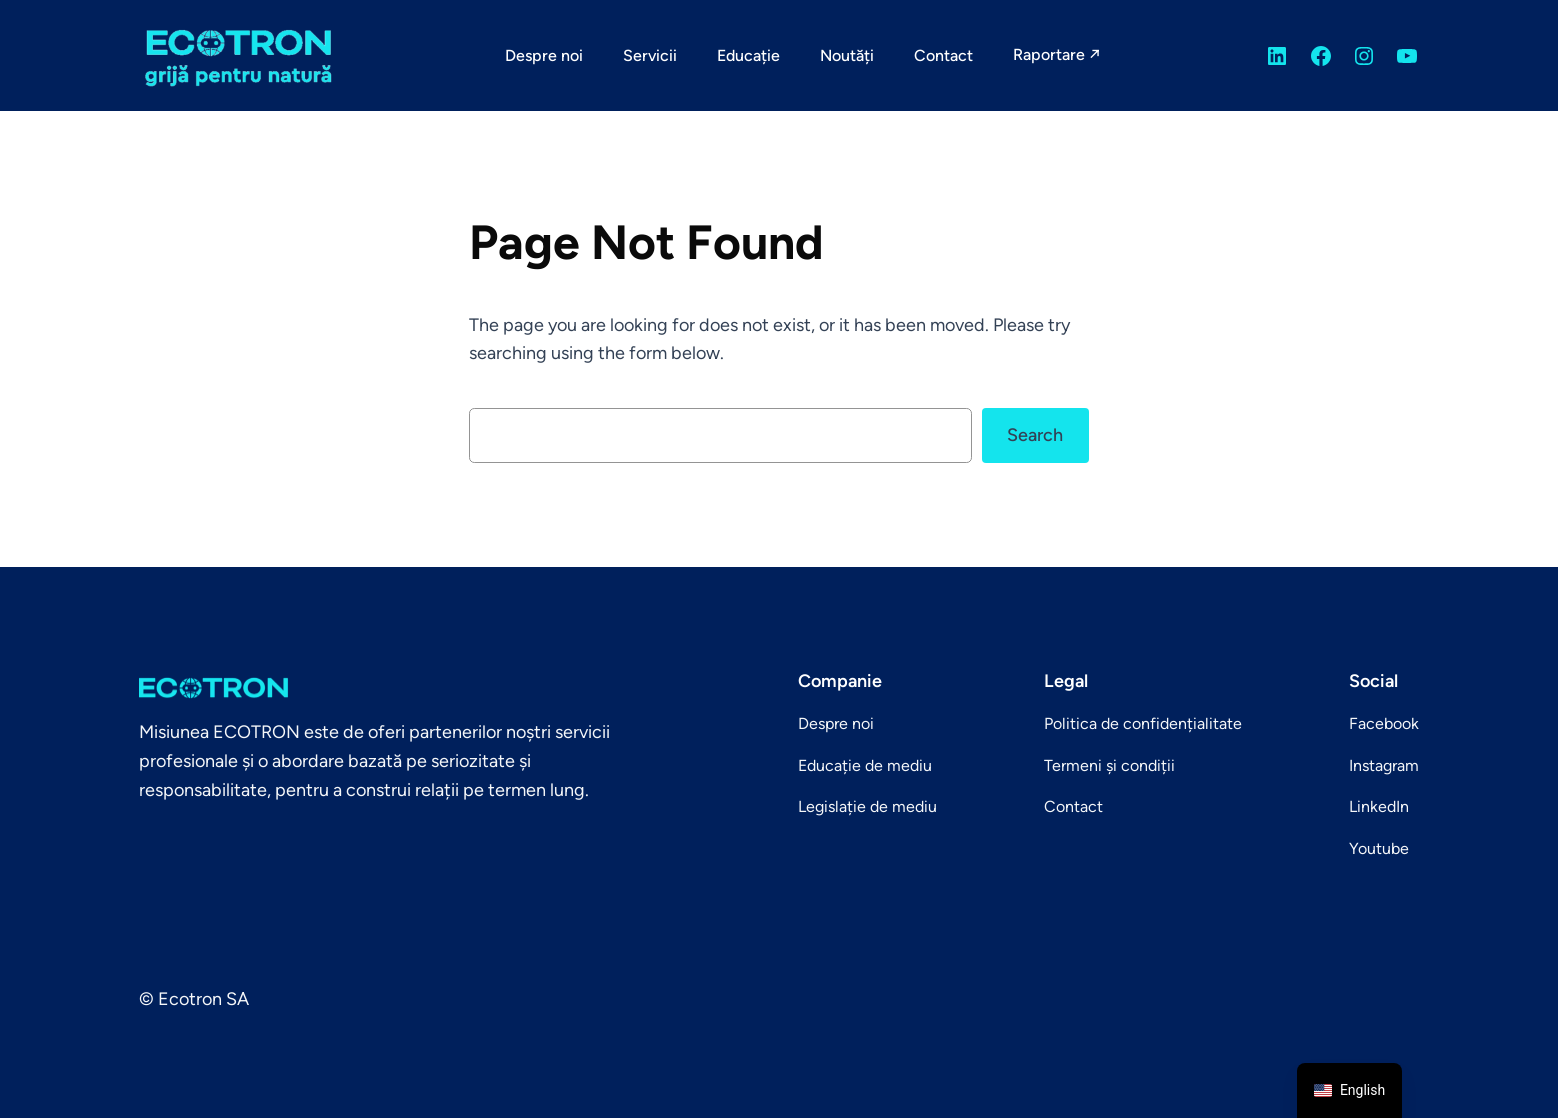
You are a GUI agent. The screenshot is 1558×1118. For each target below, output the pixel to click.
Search (1035, 435)
